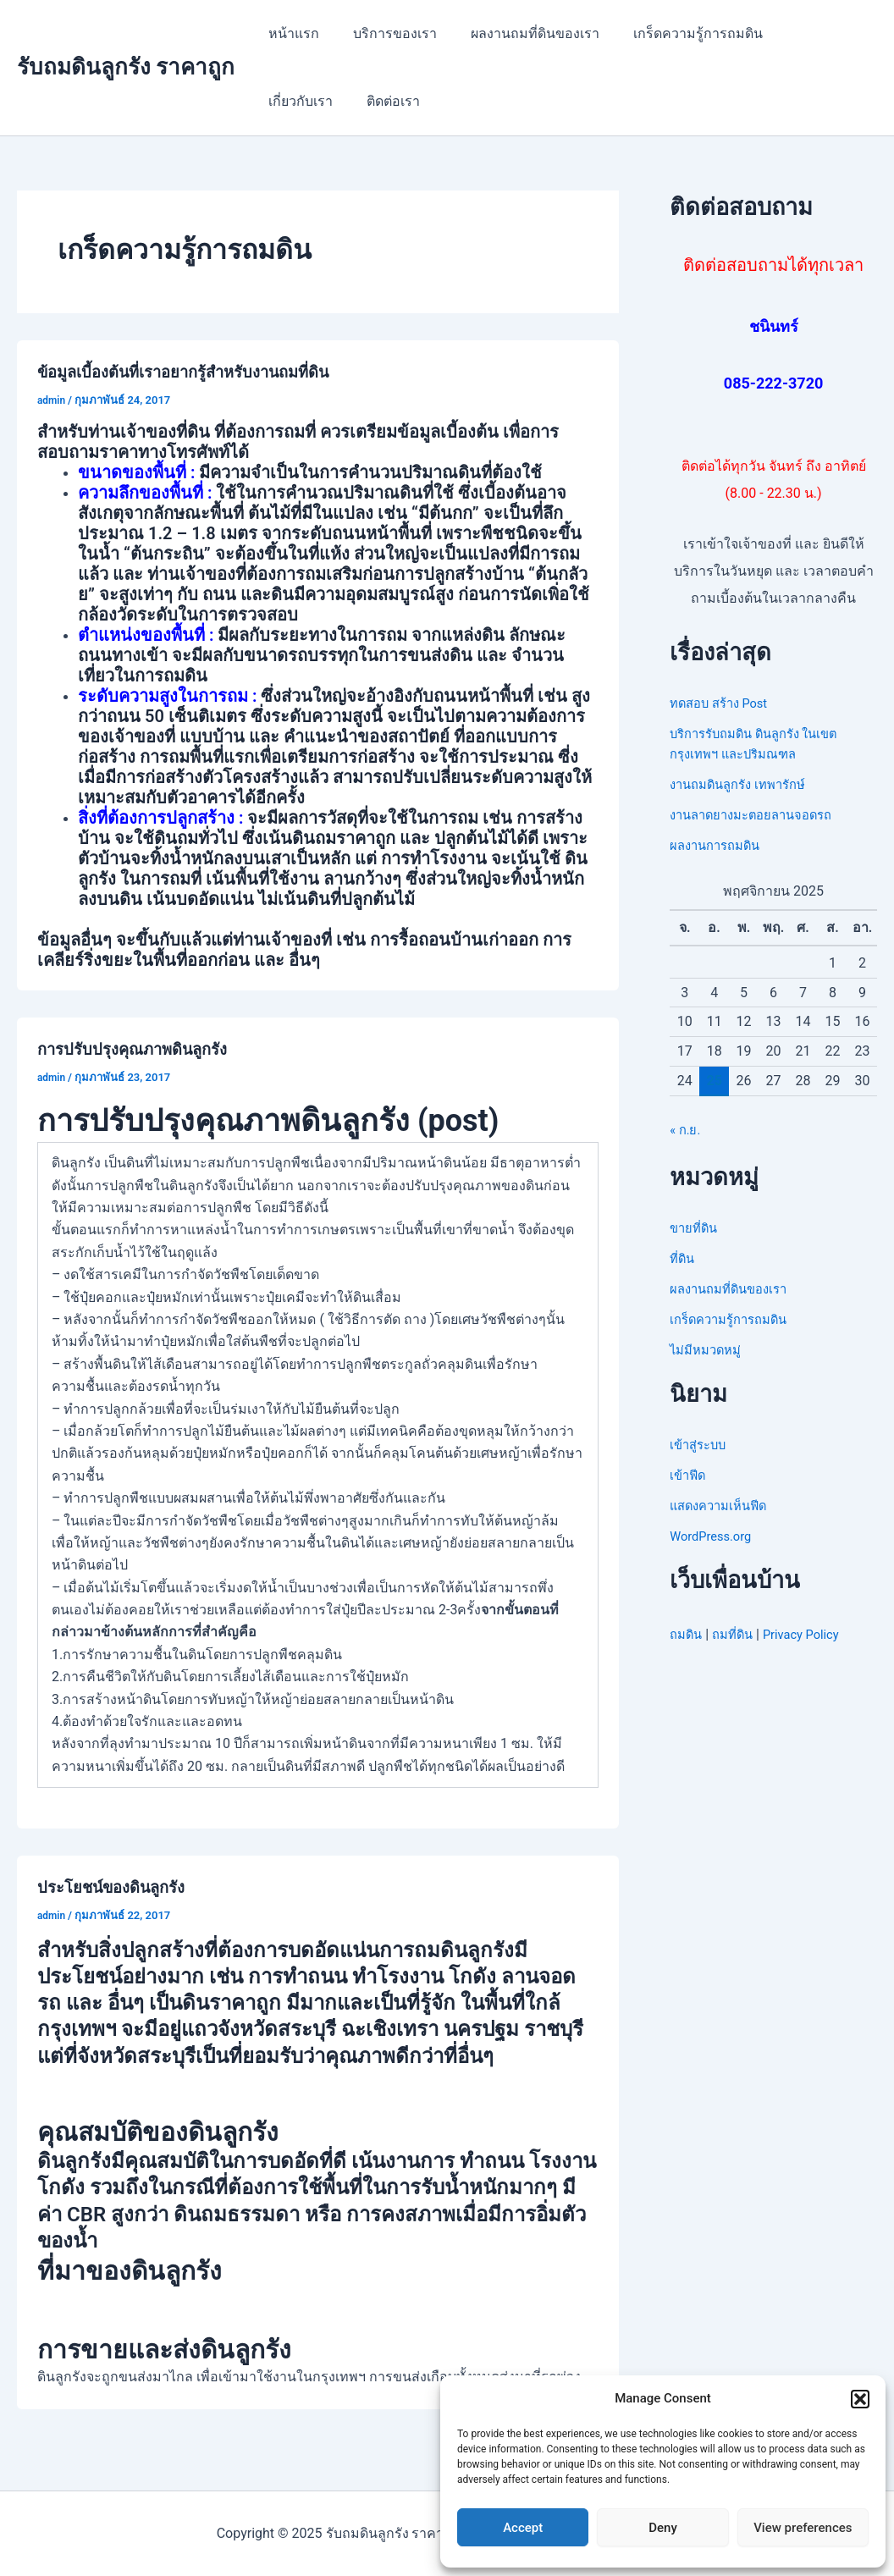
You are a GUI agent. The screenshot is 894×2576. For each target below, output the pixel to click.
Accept (523, 2527)
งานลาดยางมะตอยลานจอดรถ (758, 815)
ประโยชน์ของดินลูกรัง (119, 1887)
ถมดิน (687, 1634)
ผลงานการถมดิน (719, 845)
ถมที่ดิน (737, 1634)
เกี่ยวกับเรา (798, 33)
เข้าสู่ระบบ (700, 1445)
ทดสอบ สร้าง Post (724, 703)
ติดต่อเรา (291, 101)
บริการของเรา (385, 33)
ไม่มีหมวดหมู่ (709, 1350)
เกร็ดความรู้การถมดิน (674, 33)
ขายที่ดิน (695, 1228)
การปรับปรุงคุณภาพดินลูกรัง (141, 1049)
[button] (860, 2399)
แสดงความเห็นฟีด (723, 1506)
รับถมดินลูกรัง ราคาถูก (126, 67)
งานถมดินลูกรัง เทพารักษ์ (745, 784)
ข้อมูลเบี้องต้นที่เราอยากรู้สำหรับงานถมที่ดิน (198, 371)
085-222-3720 (773, 383)
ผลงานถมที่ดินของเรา (518, 33)
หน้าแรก (290, 33)
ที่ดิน (683, 1258)
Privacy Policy (812, 1634)
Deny (662, 2527)
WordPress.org (714, 1536)
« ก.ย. (686, 1130)
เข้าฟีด (689, 1475)
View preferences (802, 2527)
